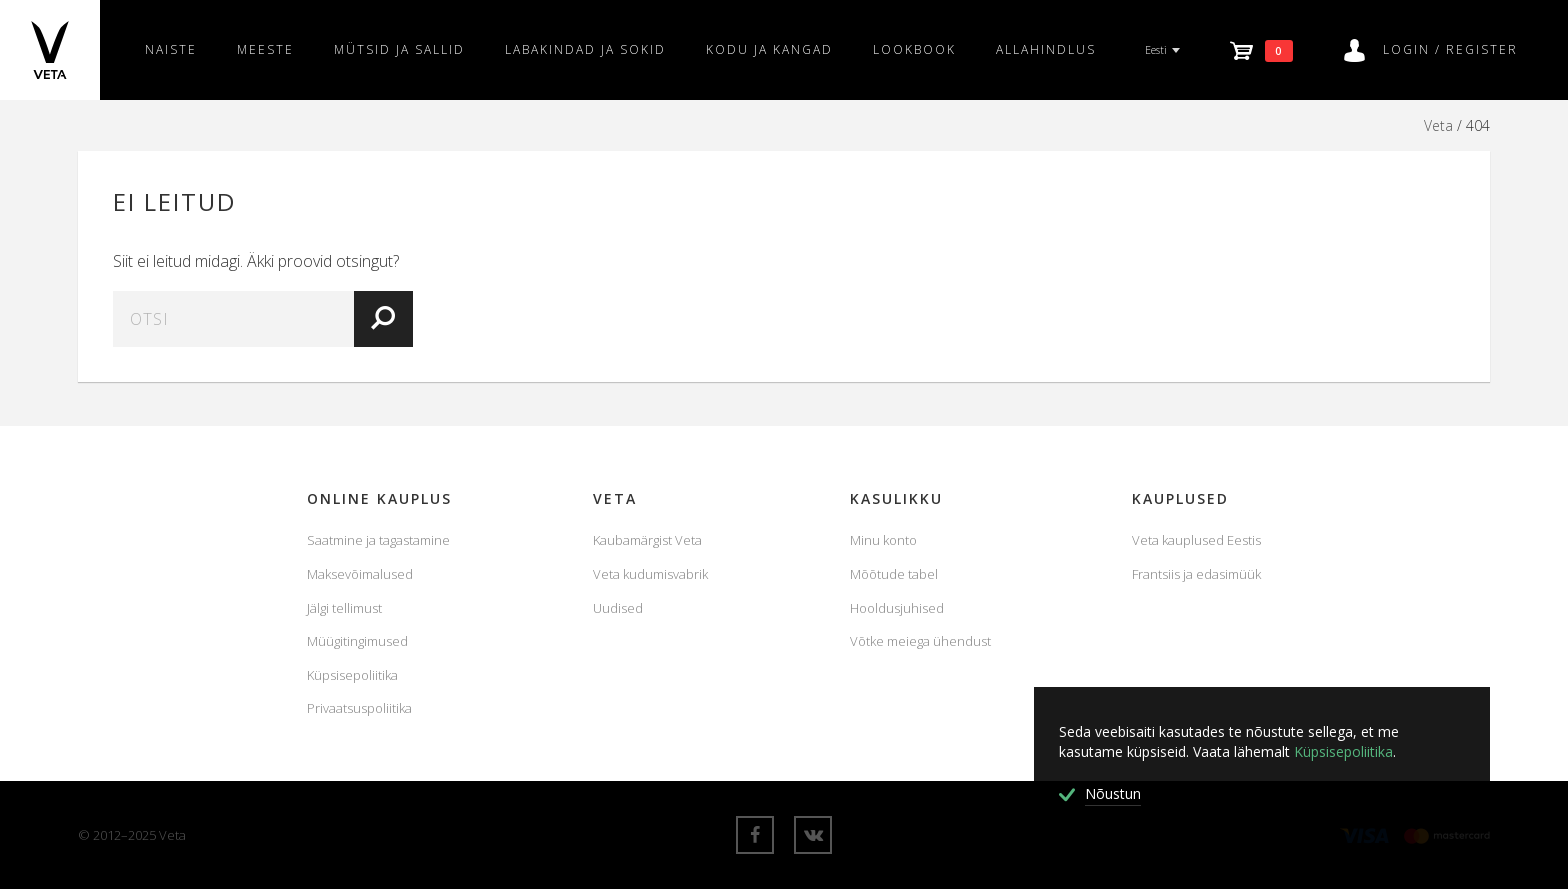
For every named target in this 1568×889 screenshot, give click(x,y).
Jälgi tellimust (344, 608)
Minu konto (883, 540)
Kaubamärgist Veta (647, 540)
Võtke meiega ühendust (920, 641)
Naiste (171, 49)
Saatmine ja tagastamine (378, 540)
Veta (1438, 125)
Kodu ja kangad (769, 49)
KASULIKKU (896, 498)
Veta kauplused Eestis (1196, 540)
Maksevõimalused (360, 574)
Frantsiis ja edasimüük (1196, 574)
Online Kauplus (379, 498)
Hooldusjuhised (897, 608)
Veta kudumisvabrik (650, 574)
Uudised (618, 608)
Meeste (265, 49)
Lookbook (914, 49)
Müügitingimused (357, 641)
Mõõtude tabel (894, 574)
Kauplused (1180, 498)
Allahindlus (1046, 49)
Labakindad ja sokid (585, 49)
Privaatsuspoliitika (359, 708)
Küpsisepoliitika (352, 675)
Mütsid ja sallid (399, 49)
